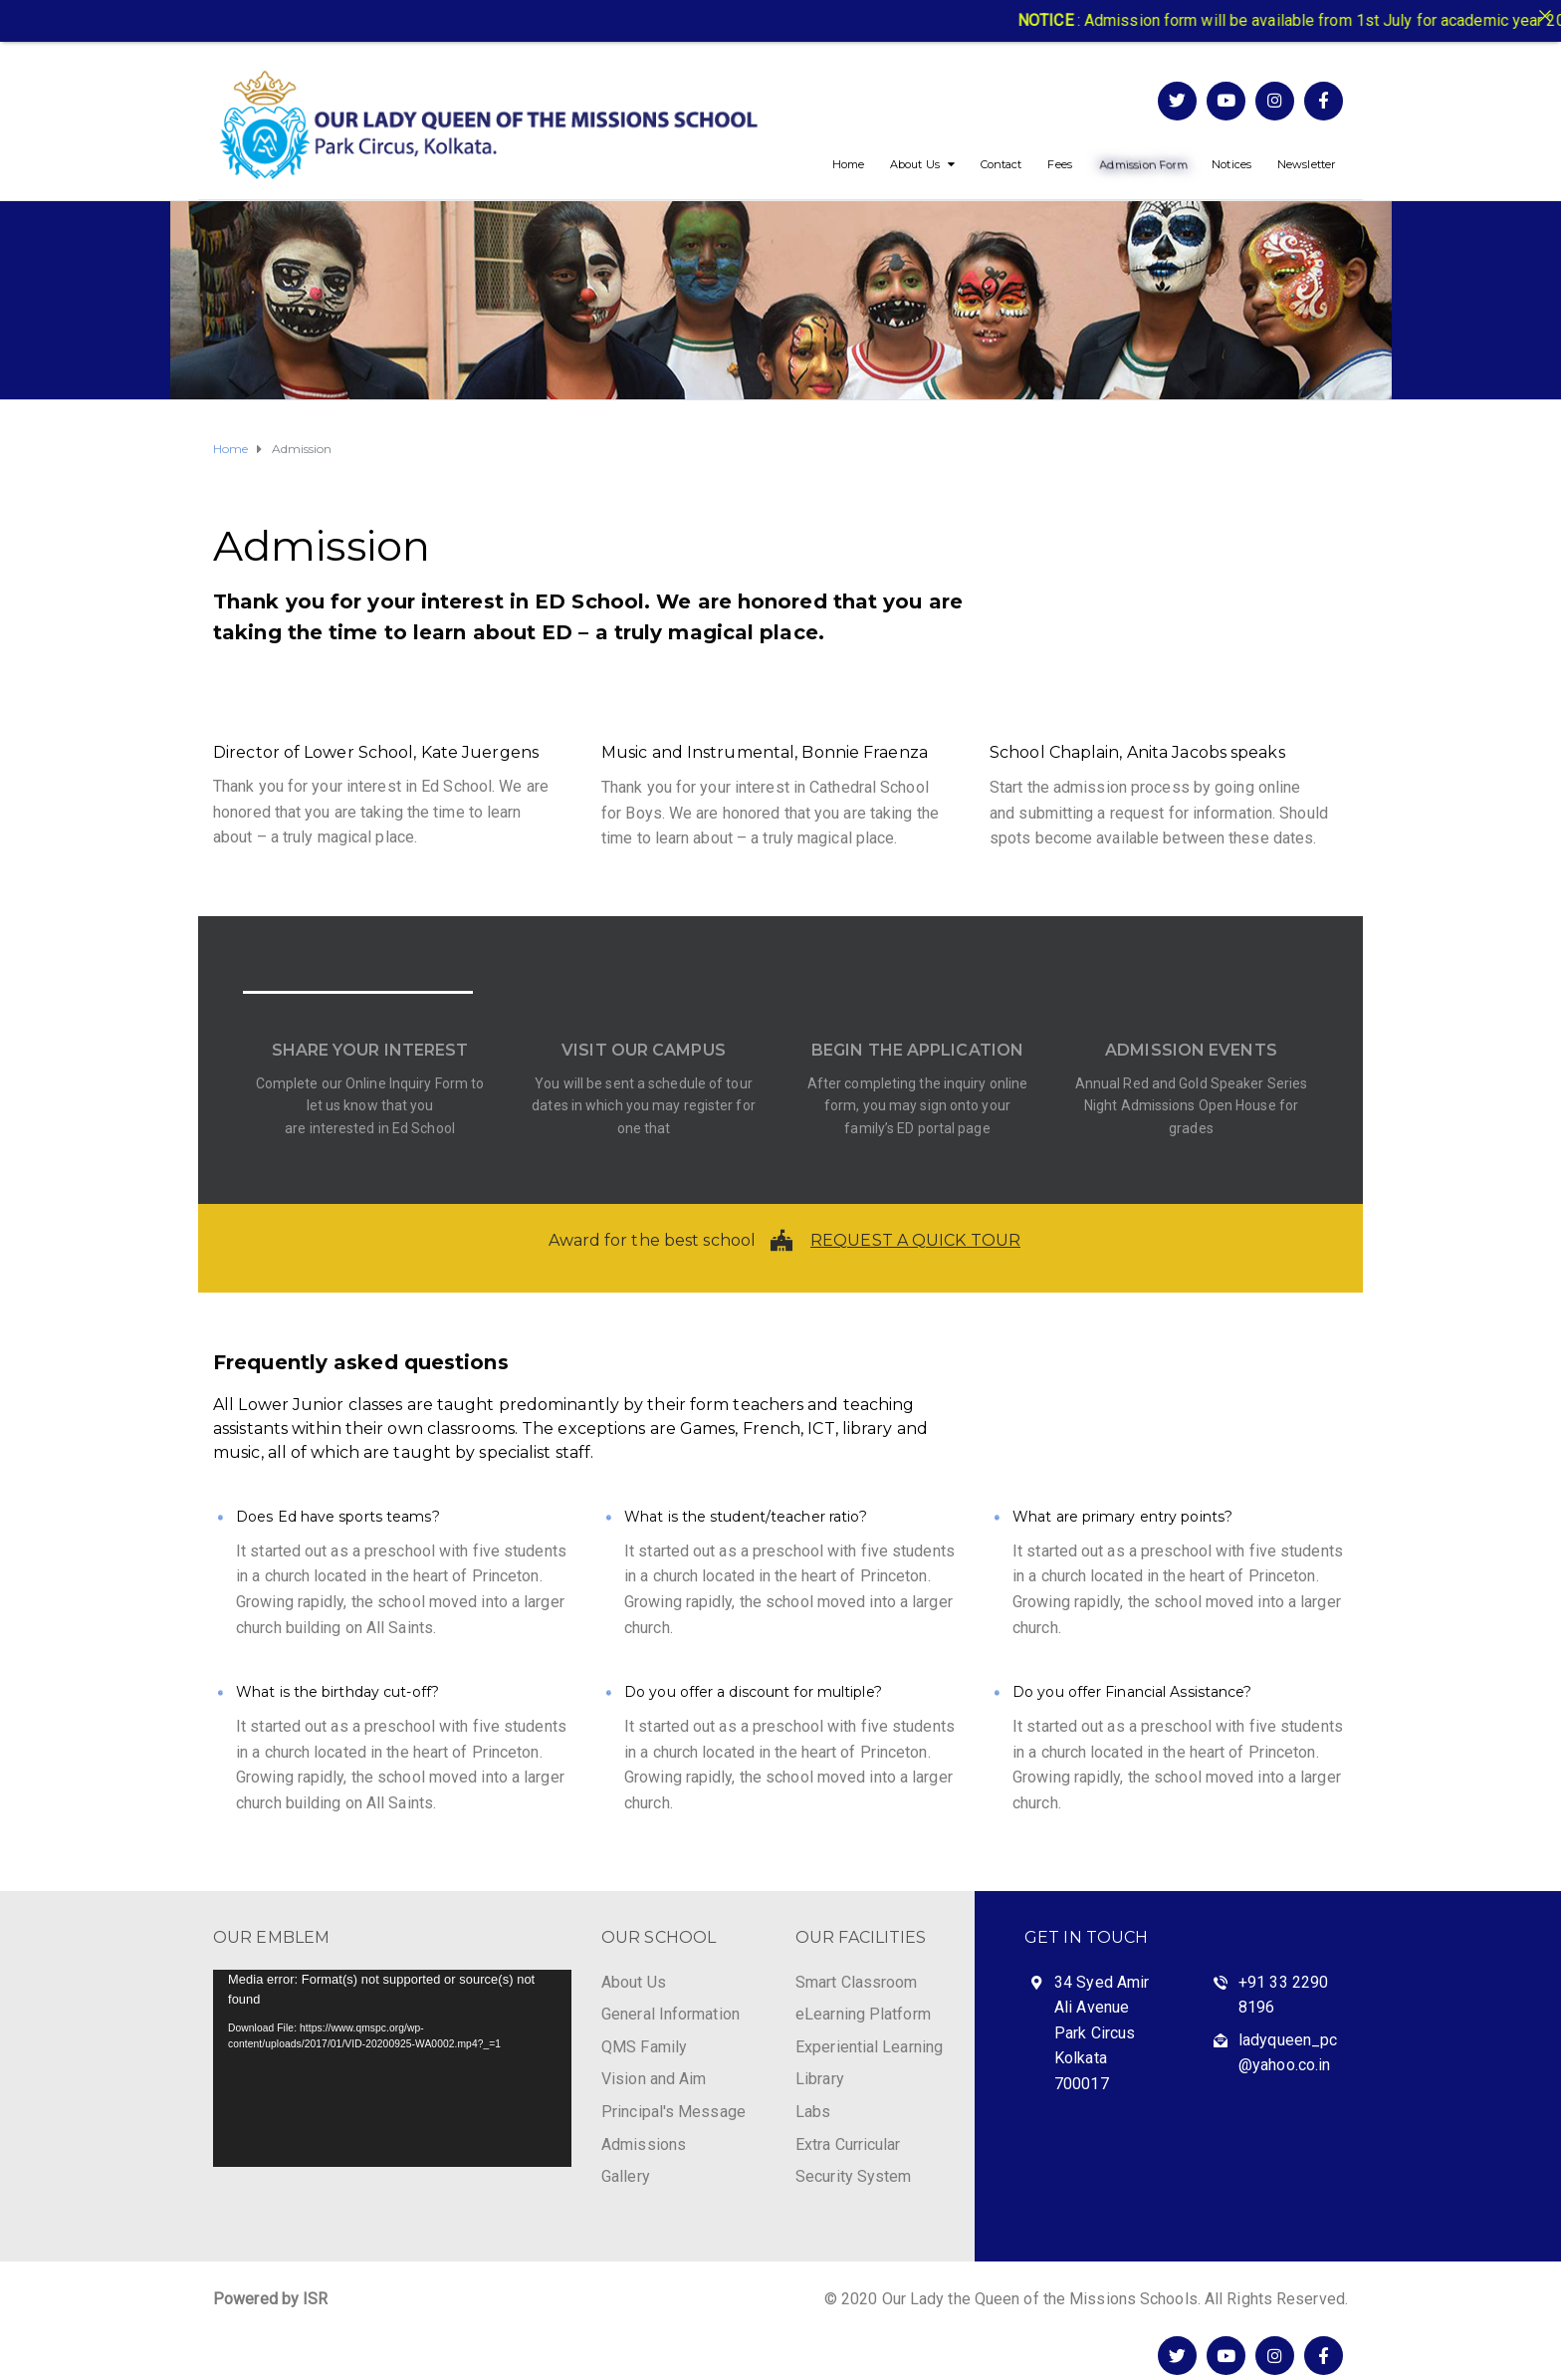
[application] (392, 2068)
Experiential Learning (869, 2046)
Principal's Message (673, 2111)
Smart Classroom (856, 1982)
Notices (1231, 164)
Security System (853, 2176)
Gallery (625, 2176)
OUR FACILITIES (860, 1937)
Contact (1001, 164)
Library (819, 2078)
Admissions (643, 2144)
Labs (812, 2111)
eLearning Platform (863, 2014)
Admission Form (1143, 164)
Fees (1059, 164)
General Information (670, 2014)
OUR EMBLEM (271, 1937)
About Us (915, 164)
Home (848, 164)
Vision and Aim (653, 2078)
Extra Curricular (848, 2144)
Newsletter (1306, 164)
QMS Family (644, 2046)
